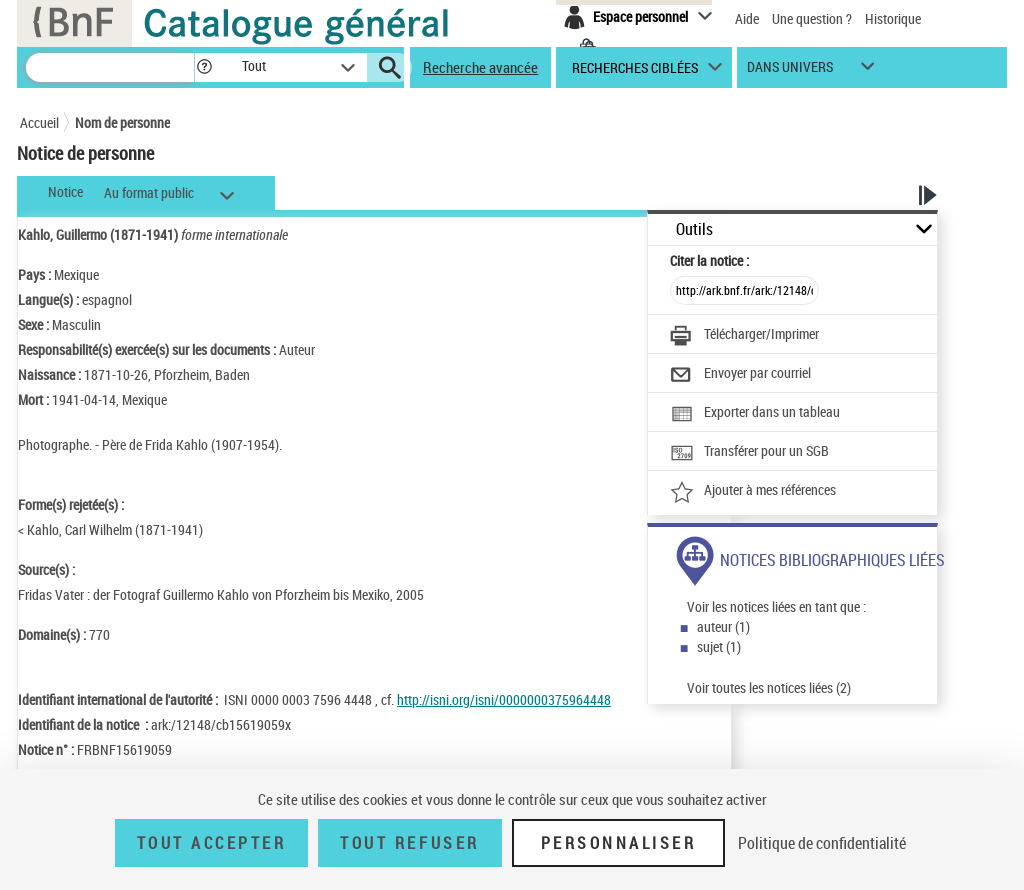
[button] (204, 67)
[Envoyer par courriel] (740, 375)
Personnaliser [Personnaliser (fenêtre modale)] (619, 843)
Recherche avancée (480, 67)
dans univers (790, 71)
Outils (694, 229)
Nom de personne (122, 122)
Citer (709, 260)
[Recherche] (110, 67)
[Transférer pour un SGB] (749, 453)
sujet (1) (719, 646)
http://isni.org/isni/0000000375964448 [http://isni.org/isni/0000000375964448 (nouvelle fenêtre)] (504, 699)
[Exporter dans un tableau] (755, 414)
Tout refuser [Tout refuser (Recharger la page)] (409, 843)
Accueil (39, 122)
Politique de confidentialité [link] (822, 843)
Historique (893, 18)
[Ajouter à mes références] (753, 492)
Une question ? (812, 18)
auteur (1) (723, 626)
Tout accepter (212, 843)
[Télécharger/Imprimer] (744, 336)
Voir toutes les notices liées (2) (769, 687)
